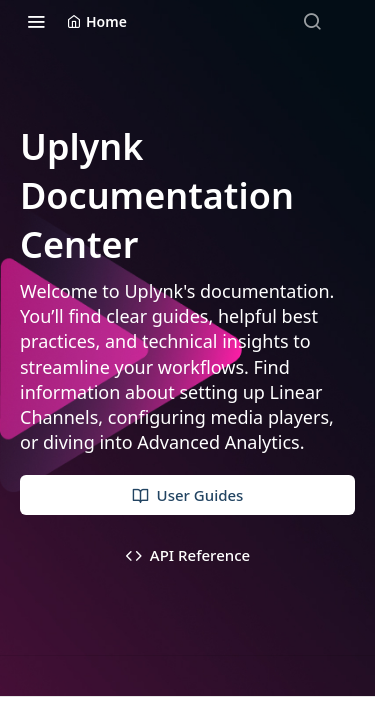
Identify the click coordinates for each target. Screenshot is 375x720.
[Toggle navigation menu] (36, 21)
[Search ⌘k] (312, 21)
